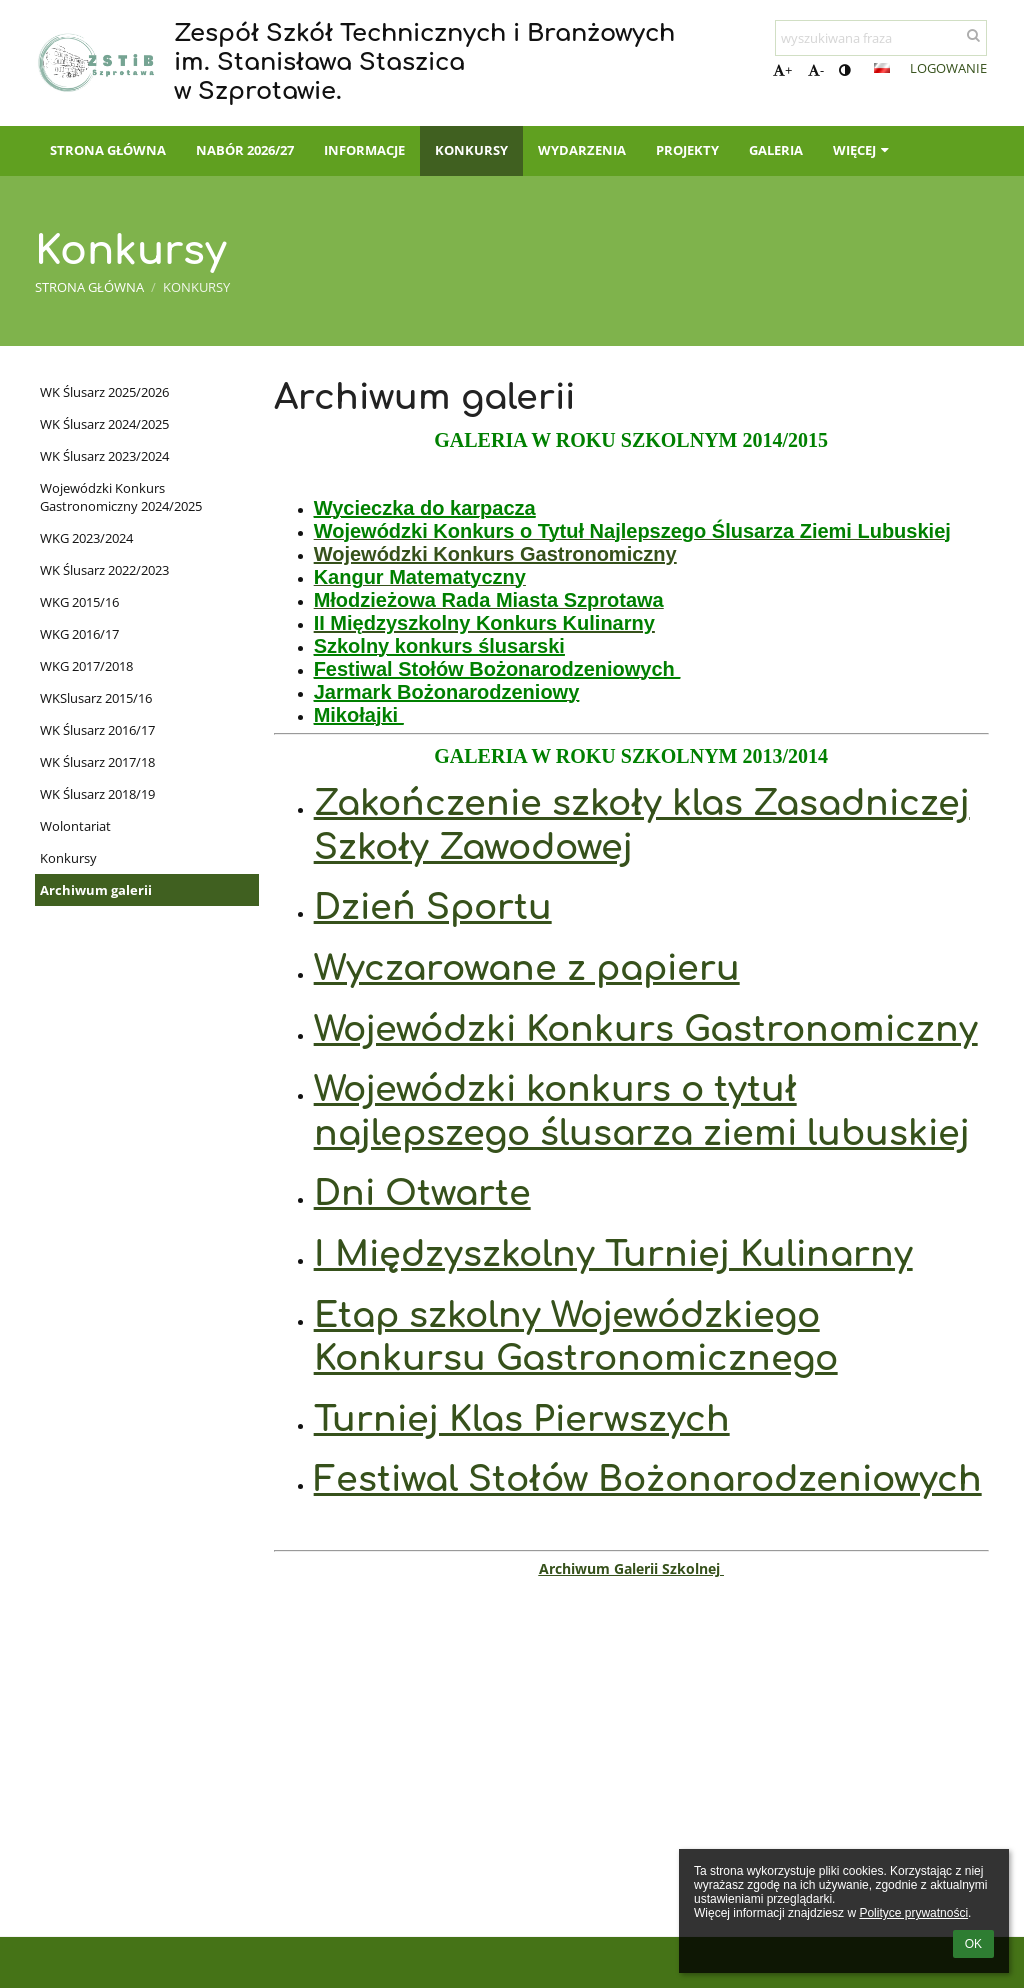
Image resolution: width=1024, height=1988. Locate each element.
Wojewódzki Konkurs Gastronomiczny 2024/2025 (121, 497)
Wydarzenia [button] (582, 150)
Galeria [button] (776, 150)
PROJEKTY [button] (687, 150)
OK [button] (973, 1944)
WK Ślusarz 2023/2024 (104, 456)
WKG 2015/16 (79, 602)
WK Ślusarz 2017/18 (97, 762)
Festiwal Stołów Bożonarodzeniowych (648, 1479)
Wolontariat (75, 826)
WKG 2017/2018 (86, 666)
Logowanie (948, 68)
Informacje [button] (364, 150)
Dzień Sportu (433, 907)
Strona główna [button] (108, 150)
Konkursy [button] (471, 150)
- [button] (816, 70)
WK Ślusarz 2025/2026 (104, 392)
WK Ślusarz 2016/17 (97, 730)
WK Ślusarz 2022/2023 (104, 570)
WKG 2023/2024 (86, 538)
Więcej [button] (863, 150)
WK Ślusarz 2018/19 (97, 794)
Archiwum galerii (96, 890)
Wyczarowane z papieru (527, 968)
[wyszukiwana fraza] (881, 38)
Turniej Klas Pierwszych (522, 1419)
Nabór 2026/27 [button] (245, 150)
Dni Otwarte (422, 1193)
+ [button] (782, 70)
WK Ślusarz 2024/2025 (104, 424)
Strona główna (89, 287)
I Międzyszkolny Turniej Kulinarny (613, 1254)
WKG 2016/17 (79, 634)
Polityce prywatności (913, 1913)
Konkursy (196, 287)
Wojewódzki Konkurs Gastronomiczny (495, 554)
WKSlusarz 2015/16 (96, 698)
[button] (882, 68)
